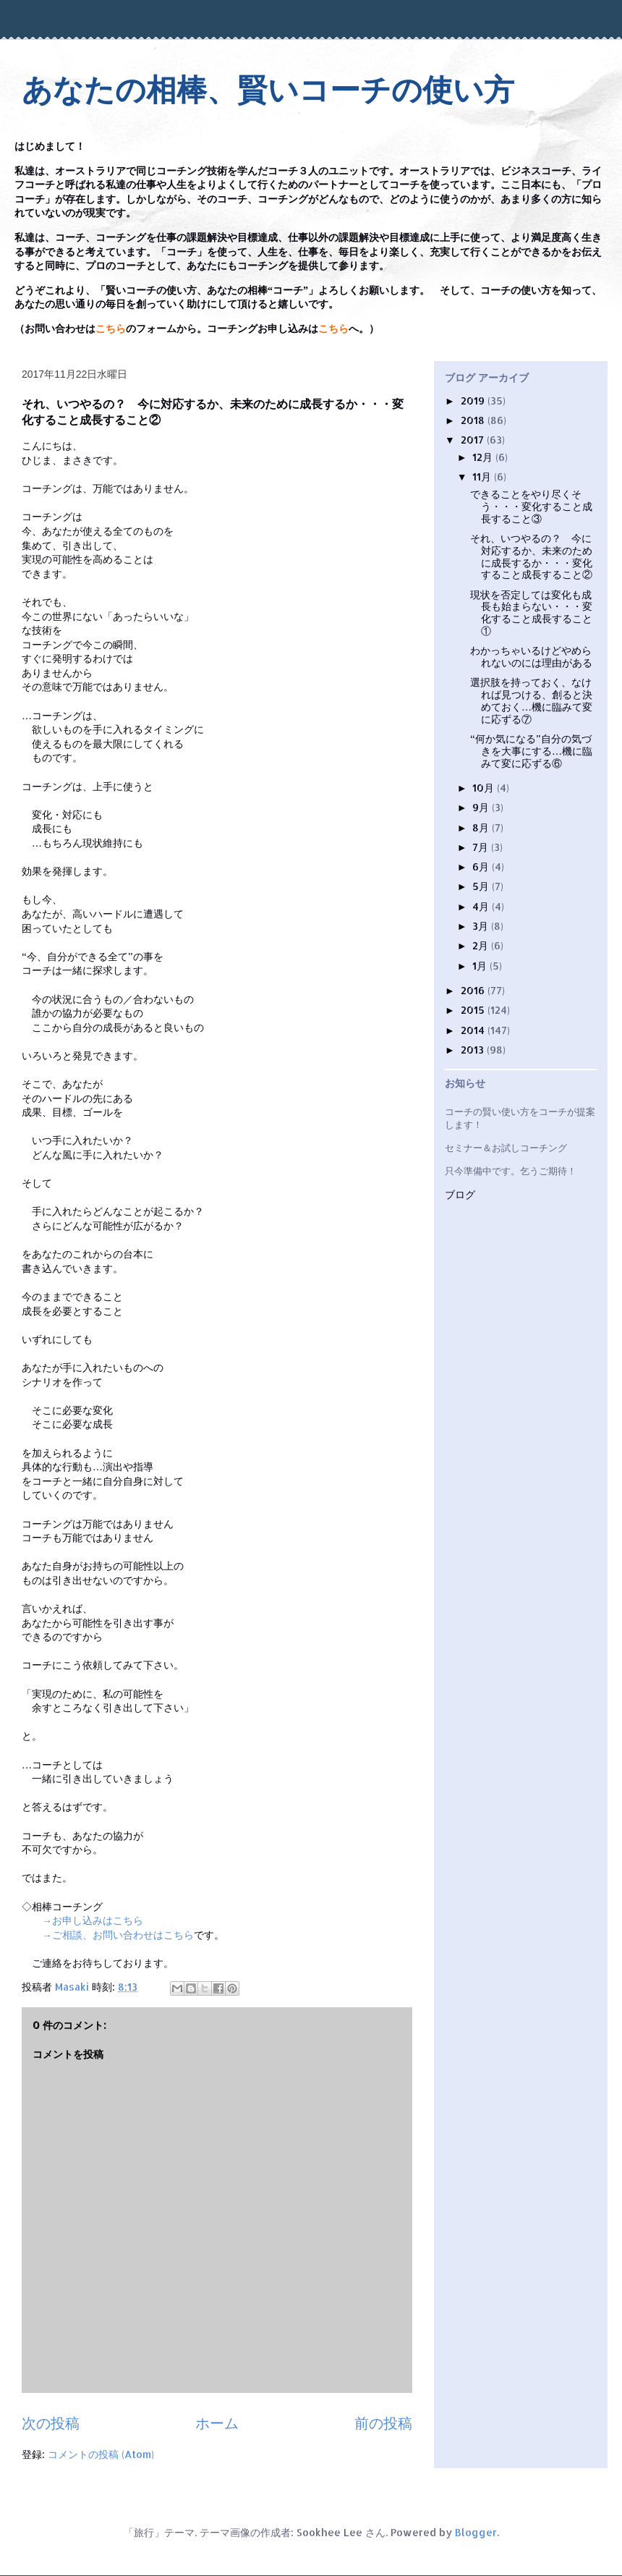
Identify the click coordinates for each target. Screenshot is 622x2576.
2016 (474, 990)
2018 (474, 420)
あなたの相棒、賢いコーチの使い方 (268, 90)
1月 (481, 965)
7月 (481, 847)
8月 (482, 827)
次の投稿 (51, 2423)
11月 (483, 476)
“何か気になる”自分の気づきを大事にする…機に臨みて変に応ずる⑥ (531, 750)
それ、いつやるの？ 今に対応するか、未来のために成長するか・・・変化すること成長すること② (531, 556)
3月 (481, 926)
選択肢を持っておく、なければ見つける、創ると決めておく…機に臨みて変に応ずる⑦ (531, 700)
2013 (474, 1049)
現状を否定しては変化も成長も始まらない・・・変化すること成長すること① (531, 612)
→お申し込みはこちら (92, 1920)
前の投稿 (383, 2423)
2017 (474, 439)
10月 (484, 787)
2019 (474, 400)
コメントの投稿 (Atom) (101, 2454)
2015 (474, 1010)
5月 (482, 886)
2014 (474, 1030)
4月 (482, 906)
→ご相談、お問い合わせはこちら (118, 1934)
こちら (110, 328)
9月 (482, 807)
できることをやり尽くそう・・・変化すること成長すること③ (531, 506)
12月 (483, 457)
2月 (481, 945)
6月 (482, 866)
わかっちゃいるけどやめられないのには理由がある (531, 656)
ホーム (217, 2423)
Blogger (476, 2532)
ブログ (460, 1195)
